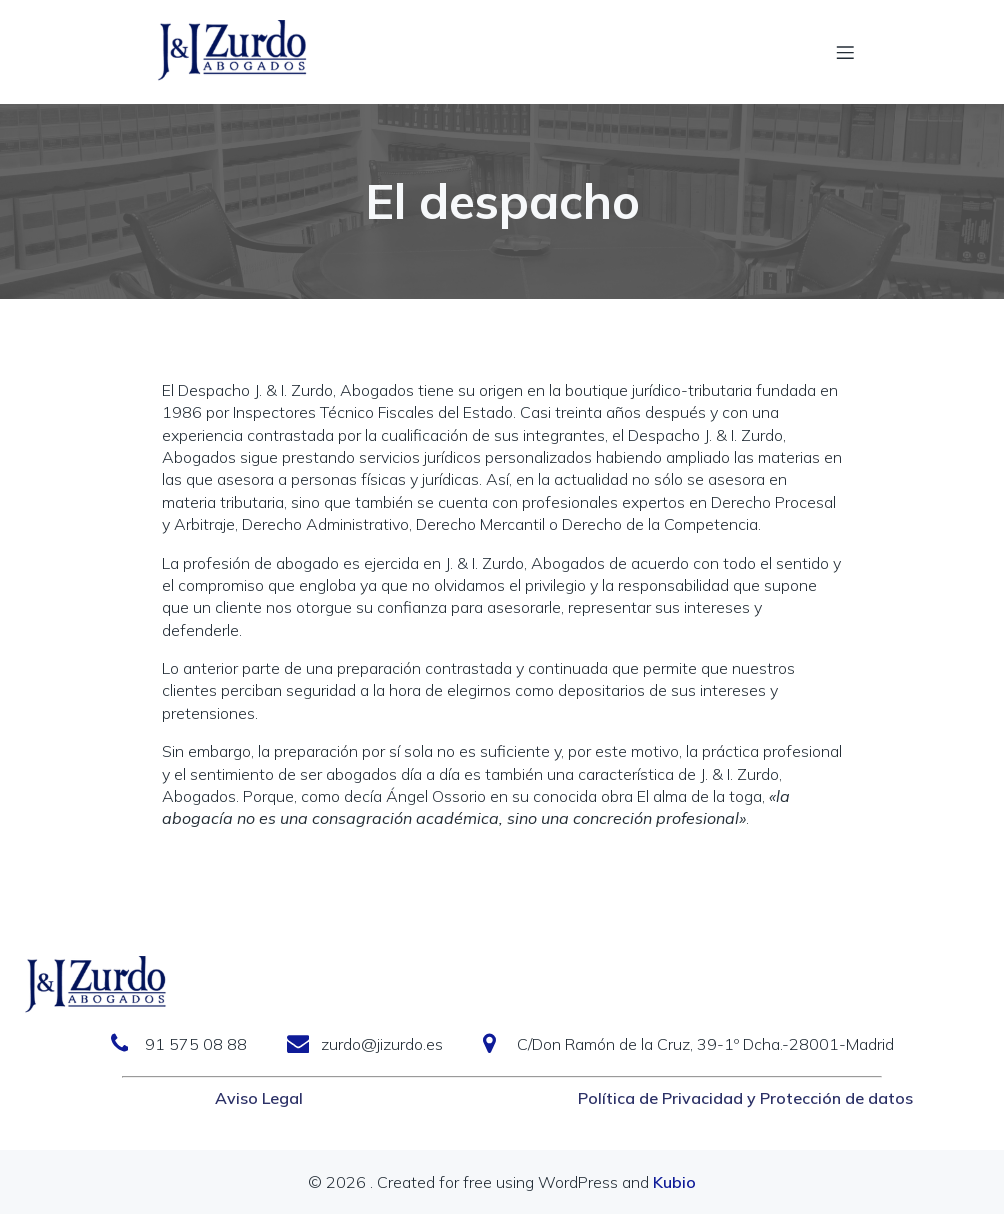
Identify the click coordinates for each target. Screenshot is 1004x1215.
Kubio (674, 1183)
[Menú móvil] (845, 52)
